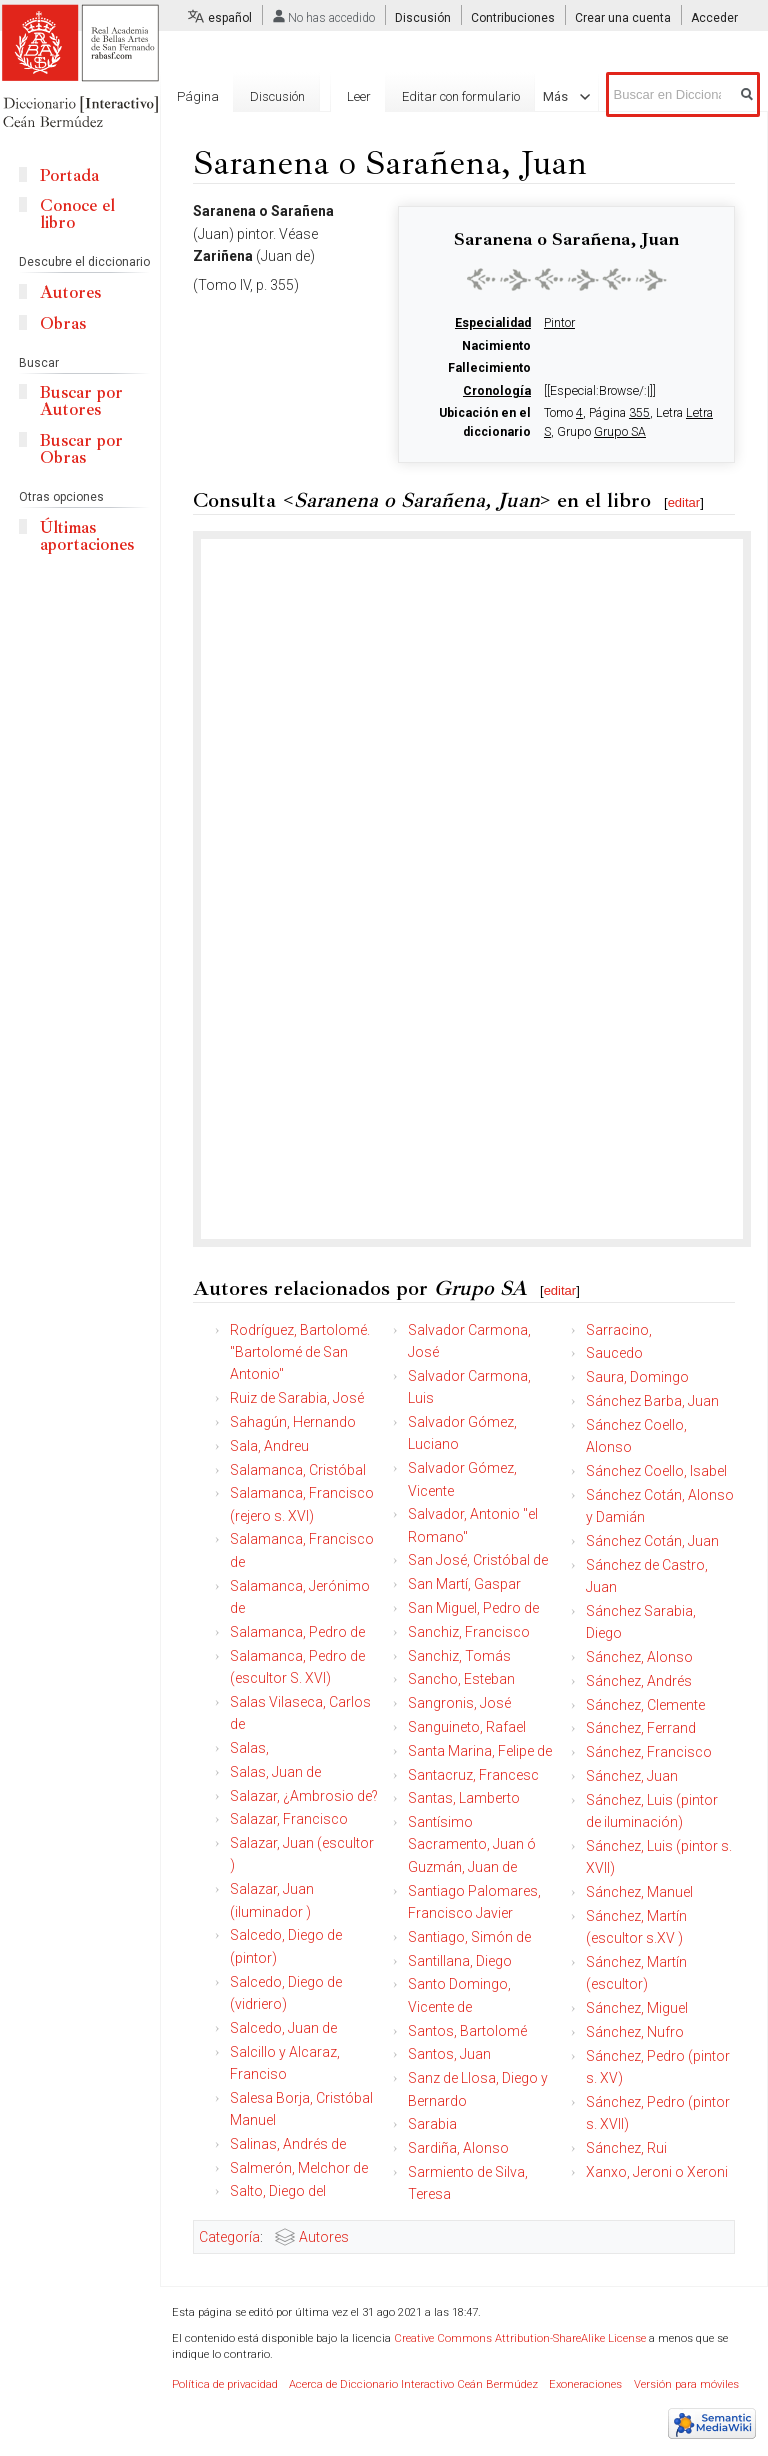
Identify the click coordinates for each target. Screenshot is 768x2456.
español (230, 18)
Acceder (714, 18)
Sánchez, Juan (632, 1776)
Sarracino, (619, 1330)
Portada (69, 175)
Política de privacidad (225, 2384)
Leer (345, 168)
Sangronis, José (459, 1703)
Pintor (559, 323)
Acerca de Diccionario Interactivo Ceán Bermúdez (413, 2384)
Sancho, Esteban (461, 1679)
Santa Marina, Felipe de (480, 1751)
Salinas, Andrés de (288, 2144)
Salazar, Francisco (289, 1819)
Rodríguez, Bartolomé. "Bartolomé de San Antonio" (300, 1352)
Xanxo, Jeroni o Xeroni (657, 2172)
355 (639, 413)
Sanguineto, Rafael (467, 1727)
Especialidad (493, 323)
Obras (63, 323)
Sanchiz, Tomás (459, 1656)
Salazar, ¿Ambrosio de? (304, 1796)
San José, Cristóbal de (478, 1560)
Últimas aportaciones (87, 536)
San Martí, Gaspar (464, 1584)
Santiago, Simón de (469, 1937)
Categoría (229, 2237)
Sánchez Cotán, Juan (652, 1541)
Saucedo (614, 1353)
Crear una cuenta (623, 18)
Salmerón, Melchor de (299, 2168)
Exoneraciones (585, 2384)
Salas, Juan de (275, 1772)
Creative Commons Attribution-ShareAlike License (520, 2338)
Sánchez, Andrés (639, 1681)
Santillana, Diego (460, 1961)
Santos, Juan (449, 2054)
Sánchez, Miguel (637, 2008)
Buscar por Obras (81, 449)
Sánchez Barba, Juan (652, 1401)
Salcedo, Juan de (283, 2028)
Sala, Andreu (269, 1446)
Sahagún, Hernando (293, 1422)
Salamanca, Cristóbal (298, 1470)
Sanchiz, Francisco (469, 1632)
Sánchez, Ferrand (641, 1728)
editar (684, 502)
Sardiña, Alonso (458, 2148)
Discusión (423, 18)
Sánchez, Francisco (649, 1752)
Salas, (249, 1748)
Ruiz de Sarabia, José (297, 1398)
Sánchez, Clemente (645, 1705)
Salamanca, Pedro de (297, 1632)
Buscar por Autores (81, 401)
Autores (324, 2237)
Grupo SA (620, 432)
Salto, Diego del (278, 2191)
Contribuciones (513, 18)
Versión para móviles (686, 2384)
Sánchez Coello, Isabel (656, 1471)
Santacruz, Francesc (473, 1775)
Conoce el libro (77, 214)
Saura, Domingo (637, 1377)
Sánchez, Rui (626, 2148)
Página (198, 96)
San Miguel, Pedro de (473, 1608)
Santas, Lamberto (464, 1798)
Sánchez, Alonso (639, 1657)
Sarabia (432, 2124)
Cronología (497, 391)
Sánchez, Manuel (639, 1892)
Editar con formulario (447, 168)
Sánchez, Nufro (635, 2032)
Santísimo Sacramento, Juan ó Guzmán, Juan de (472, 1844)
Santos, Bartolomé (467, 2031)
